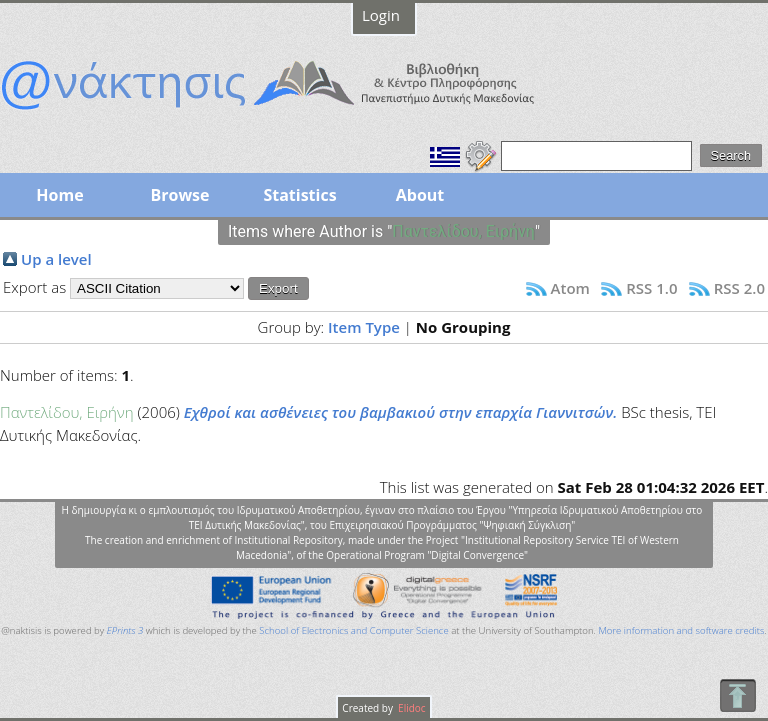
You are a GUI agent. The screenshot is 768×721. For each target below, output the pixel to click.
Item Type (364, 327)
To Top (737, 695)
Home (59, 195)
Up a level (56, 259)
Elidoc (411, 708)
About (420, 195)
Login (381, 15)
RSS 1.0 (651, 288)
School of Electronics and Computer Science (353, 630)
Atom (570, 288)
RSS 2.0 (739, 288)
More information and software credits (681, 630)
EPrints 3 (125, 630)
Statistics (299, 195)
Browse (179, 195)
